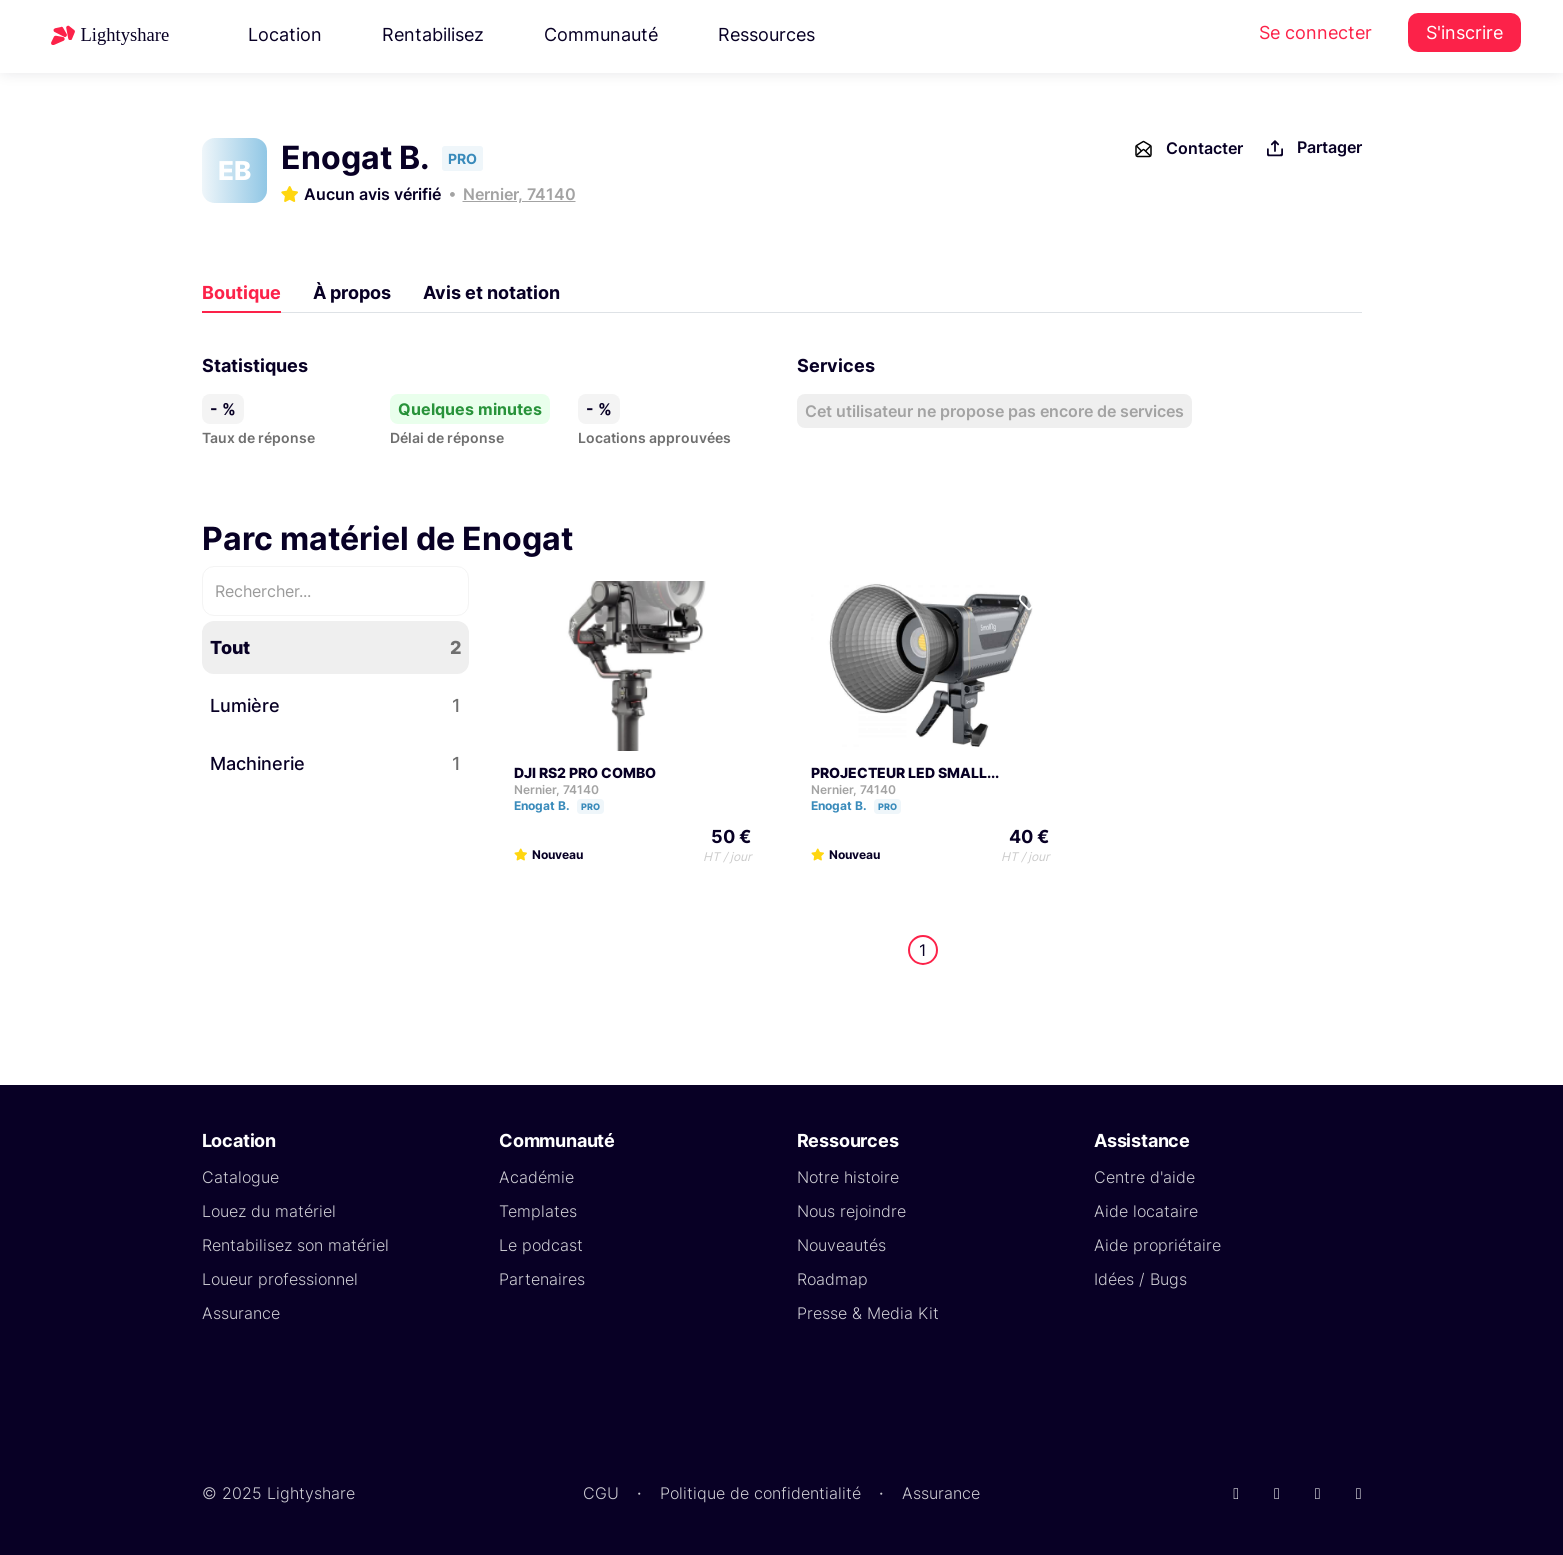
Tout (336, 647)
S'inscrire (1464, 32)
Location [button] (285, 34)
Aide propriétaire (1157, 1245)
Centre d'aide (1144, 1177)
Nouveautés (841, 1245)
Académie (536, 1177)
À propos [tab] (352, 292)
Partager (1312, 148)
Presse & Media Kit (868, 1313)
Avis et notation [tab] (491, 292)
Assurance (241, 1313)
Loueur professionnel (280, 1279)
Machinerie (336, 763)
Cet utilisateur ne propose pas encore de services (994, 411)
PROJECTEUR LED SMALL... (905, 772)
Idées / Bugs (1140, 1279)
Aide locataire (1146, 1211)
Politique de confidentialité (760, 1493)
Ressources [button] (766, 34)
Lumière (336, 705)
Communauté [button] (601, 34)
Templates (538, 1211)
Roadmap (832, 1279)
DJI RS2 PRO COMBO (585, 772)
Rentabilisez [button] (433, 34)
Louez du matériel (269, 1211)
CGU (601, 1493)
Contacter (1187, 149)
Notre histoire (848, 1177)
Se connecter (1315, 32)
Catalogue (240, 1177)
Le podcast (541, 1245)
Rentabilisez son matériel (295, 1245)
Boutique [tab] (241, 292)
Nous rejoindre (851, 1211)
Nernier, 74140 (519, 194)
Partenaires (542, 1279)
